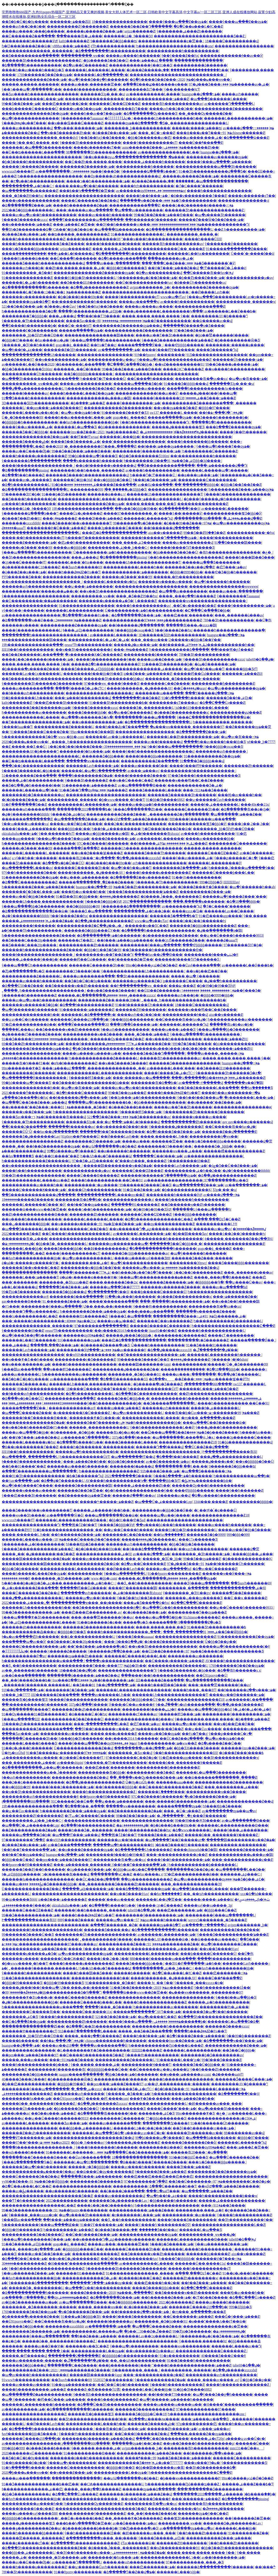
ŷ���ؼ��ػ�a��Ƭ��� (24, 123)
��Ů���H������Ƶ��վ (141, 2434)
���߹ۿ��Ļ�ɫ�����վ (71, 253)
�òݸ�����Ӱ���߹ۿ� (89, 1869)
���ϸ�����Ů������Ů (30, 109)
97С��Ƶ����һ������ (103, 843)
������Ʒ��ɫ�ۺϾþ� (229, 698)
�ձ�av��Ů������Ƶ (85, 65)
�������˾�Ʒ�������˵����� (182, 679)
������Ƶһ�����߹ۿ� (172, 2429)
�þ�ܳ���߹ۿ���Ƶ (87, 403)
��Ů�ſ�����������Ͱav (143, 282)
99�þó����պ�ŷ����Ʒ (92, 456)
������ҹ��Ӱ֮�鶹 (243, 1083)
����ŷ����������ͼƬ (150, 142)
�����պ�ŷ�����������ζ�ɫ (234, 1646)
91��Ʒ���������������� (216, 355)
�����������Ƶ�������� (228, 109)
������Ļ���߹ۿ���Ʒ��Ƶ (208, 1389)
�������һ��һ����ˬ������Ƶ (87, 470)
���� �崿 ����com (107, 2098)
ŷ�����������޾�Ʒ (122, 2108)
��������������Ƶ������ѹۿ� (93, 273)
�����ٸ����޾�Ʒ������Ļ (149, 1539)
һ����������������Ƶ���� (38, 843)
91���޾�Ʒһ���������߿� (118, 702)
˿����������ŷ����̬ (106, 1939)
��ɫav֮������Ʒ (256, 1088)
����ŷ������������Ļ (31, 630)
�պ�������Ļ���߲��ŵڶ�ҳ (183, 1437)
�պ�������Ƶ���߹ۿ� (79, 819)
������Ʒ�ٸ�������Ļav (31, 1136)
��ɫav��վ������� (55, 1132)
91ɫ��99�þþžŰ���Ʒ (188, 2157)
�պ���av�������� (138, 210)
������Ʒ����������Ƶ (145, 2409)
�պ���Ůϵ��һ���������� (175, 1607)
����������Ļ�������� (72, 1569)
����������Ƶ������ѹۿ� (205, 287)
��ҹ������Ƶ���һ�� (121, 1127)
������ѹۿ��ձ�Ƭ (29, 302)
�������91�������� (60, 1039)
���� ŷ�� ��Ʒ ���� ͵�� (30, 142)
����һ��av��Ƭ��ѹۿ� (96, 113)
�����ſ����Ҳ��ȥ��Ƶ (28, 2509)
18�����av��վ (173, 1495)
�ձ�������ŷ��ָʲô (179, 508)
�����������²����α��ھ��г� (40, 591)
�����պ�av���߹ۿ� (152, 1268)
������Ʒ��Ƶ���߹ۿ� (63, 1287)
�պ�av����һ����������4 (35, 2375)
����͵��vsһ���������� (133, 2562)
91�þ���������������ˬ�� (67, 1530)
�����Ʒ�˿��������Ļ (146, 707)
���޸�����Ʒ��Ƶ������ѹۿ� (36, 707)
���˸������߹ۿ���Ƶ (185, 843)
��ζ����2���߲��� (24, 1127)
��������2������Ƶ (78, 620)
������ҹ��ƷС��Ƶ (146, 925)
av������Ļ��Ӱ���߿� (230, 311)
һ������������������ (50, 176)
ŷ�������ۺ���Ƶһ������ (189, 31)
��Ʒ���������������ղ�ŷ (106, 1607)
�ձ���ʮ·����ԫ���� (153, 2419)
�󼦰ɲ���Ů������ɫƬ (24, 562)
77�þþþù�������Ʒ (166, 2118)
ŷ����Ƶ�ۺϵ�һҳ (67, 814)
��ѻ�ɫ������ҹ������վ (106, 465)
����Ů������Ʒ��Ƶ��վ (89, 200)
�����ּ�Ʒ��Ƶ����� (236, 1593)
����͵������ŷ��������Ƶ (92, 2513)
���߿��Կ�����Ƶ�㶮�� (86, 191)
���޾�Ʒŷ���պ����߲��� (201, 1583)
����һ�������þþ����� (197, 441)
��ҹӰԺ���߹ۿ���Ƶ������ (137, 819)
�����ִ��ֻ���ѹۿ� (81, 330)
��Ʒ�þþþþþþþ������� (88, 374)
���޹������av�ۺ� (246, 84)
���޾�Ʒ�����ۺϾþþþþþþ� (87, 669)
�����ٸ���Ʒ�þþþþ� (129, 1335)
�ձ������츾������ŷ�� (107, 2113)
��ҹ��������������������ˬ (42, 582)
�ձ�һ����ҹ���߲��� (122, 258)
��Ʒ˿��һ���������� (144, 1583)
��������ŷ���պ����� (144, 717)
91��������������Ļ (138, 234)
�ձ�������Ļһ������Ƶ (143, 1850)
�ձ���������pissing (25, 470)
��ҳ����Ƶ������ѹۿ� (85, 1850)
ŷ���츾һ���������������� (110, 2394)
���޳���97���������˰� (75, 446)
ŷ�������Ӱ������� (231, 244)
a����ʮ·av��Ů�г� (145, 2133)
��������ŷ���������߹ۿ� (147, 451)
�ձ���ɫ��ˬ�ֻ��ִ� (84, 1806)
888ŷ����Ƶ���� (75, 1920)
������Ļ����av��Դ (236, 2346)
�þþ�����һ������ (173, 2200)
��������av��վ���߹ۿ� (143, 1748)
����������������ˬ (90, 2499)
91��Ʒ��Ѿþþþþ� (225, 1632)
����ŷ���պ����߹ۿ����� (219, 162)
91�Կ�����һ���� (182, 698)
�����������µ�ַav (249, 278)
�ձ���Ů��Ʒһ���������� (98, 2026)
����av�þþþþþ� (69, 547)
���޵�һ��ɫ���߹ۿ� (147, 196)
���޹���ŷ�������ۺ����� (166, 398)
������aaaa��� (174, 1782)
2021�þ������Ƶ (118, 432)
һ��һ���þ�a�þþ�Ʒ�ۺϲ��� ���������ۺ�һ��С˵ (59, 1583)
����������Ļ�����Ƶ (146, 601)
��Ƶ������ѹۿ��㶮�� (84, 1495)
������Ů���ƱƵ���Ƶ (114, 104)
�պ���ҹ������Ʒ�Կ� (87, 717)
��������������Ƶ (202, 504)
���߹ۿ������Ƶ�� (235, 1296)
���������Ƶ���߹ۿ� (205, 892)
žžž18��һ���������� (28, 649)
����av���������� (86, 384)
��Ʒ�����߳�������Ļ (169, 1403)
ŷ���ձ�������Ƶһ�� (137, 809)
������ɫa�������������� (38, 1879)
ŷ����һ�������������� (237, 494)
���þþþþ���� (74, 829)
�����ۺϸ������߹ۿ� (88, 1889)
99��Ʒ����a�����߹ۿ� (231, 364)
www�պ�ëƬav (173, 297)
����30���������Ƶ (24, 2263)
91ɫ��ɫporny (144, 355)
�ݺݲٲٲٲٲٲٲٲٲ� (118, 118)
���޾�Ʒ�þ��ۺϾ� (245, 1879)
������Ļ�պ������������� (211, 181)
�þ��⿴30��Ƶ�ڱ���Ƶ (147, 2331)
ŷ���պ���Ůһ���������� (34, 965)
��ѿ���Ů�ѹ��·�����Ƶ (105, 2172)
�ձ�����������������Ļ (179, 229)
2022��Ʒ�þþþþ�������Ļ (28, 210)
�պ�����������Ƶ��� (214, 1680)
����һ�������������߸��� (124, 1632)
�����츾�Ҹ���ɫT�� (25, 1063)
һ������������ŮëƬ (153, 1389)
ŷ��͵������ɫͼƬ (181, 89)
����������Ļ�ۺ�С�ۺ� (98, 640)
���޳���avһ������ (165, 1408)
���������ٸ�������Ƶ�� (138, 1044)
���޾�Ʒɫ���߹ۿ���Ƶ (100, 518)
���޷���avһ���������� (32, 586)
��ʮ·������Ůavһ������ (215, 800)
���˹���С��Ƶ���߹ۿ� (170, 263)
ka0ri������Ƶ (74, 41)
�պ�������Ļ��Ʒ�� (240, 1869)
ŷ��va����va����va (25, 824)
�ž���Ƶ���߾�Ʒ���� (203, 887)
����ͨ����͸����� (171, 355)
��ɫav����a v (148, 1874)
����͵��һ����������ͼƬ (33, 538)
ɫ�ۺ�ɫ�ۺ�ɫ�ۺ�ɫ (252, 1709)
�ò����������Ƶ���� (170, 935)
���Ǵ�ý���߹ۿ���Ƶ (237, 2316)
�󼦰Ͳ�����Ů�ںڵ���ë (223, 268)
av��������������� (29, 2419)
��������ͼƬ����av (173, 702)
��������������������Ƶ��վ (93, 2138)
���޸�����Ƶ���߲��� (101, 484)
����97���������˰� (130, 513)
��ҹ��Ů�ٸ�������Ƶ (74, 2259)
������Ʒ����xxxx (227, 2026)
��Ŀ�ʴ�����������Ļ (87, 1637)
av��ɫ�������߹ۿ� (23, 2409)
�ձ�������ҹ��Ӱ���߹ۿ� (40, 620)
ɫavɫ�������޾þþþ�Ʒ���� (29, 2434)
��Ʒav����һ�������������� (40, 94)
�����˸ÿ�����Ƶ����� (30, 166)
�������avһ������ (221, 751)
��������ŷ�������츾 (56, 2069)
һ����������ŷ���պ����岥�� (40, 2225)
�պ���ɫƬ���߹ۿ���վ (76, 1835)
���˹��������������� (177, 224)
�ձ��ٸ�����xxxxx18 (169, 1350)
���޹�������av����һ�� (32, 1185)
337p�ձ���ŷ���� (131, 1437)
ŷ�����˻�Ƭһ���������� (33, 321)
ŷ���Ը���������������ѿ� (213, 717)
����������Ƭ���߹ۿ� (93, 1665)
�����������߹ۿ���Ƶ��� (34, 1949)
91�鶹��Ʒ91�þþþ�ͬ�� (77, 896)
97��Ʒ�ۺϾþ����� (92, 1161)
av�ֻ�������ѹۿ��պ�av (229, 1811)
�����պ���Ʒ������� (211, 562)
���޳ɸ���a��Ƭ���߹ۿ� (204, 133)
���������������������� (40, 1502)
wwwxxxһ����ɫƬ (18, 171)
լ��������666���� (198, 518)
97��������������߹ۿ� (42, 1944)
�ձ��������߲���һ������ (35, 287)
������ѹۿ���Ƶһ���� (75, 1656)
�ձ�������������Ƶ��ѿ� (35, 911)
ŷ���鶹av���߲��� (21, 1369)
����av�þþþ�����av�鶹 (102, 833)
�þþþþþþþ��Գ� (209, 1282)
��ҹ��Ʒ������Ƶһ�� (66, 133)
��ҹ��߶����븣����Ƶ (96, 853)
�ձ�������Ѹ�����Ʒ (150, 113)
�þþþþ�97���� (17, 340)
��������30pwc (187, 1263)
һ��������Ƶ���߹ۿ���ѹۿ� (241, 489)
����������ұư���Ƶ (235, 712)
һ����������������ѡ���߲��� (43, 1661)
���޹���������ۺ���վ (62, 316)
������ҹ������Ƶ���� (170, 1287)
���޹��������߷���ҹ (29, 1632)
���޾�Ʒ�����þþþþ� (49, 1884)
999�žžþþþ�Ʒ (210, 882)
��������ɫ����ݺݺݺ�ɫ (211, 954)
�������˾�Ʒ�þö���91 (134, 1374)
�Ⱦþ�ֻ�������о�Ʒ (23, 971)
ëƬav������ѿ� (138, 2543)
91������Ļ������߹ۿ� (215, 2089)
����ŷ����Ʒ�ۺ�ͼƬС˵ (80, 688)
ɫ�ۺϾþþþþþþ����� (21, 1874)
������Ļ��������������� (133, 1690)
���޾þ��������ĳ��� (124, 2365)
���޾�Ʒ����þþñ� (87, 712)
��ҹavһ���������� (203, 1549)
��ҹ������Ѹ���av (150, 2351)
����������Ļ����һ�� (133, 567)
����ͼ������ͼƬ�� (97, 147)
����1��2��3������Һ (197, 921)
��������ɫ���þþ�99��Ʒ (92, 674)
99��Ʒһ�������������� (33, 1175)
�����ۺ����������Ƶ (27, 2094)
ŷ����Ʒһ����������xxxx (214, 659)
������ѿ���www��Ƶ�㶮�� (34, 1209)
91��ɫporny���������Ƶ (173, 1573)
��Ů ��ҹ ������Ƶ (245, 1598)
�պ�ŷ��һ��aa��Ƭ (204, 669)
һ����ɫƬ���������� (92, 538)
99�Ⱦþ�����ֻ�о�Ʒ (138, 2528)
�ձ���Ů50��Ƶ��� (22, 986)
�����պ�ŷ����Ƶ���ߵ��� (234, 896)
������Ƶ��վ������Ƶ (229, 1132)
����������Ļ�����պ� (91, 2331)
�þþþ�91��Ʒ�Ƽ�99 (102, 950)
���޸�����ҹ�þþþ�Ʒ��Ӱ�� (196, 640)
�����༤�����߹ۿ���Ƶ (106, 1502)
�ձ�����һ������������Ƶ (84, 2543)
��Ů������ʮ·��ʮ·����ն (159, 2069)
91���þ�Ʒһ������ (64, 494)
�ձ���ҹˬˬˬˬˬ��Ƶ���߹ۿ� (178, 1379)
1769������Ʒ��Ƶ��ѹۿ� (44, 75)
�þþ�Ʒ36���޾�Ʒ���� (196, 1748)
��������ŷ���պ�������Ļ (125, 1573)
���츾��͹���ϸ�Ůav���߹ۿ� (206, 1413)
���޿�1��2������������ (33, 766)
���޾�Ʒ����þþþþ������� (238, 1263)
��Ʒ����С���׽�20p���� (29, 940)
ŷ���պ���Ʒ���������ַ (216, 297)
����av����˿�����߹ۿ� (215, 1053)
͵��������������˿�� (116, 1068)
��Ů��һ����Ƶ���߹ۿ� (91, 2234)
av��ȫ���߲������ (23, 1675)
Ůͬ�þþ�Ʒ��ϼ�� (220, 1642)
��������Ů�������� (207, 480)
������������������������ (156, 374)
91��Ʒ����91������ (211, 1345)
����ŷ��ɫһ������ (243, 432)
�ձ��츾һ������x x (239, 1670)
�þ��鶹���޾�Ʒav (189, 1234)
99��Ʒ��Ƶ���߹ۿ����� (182, 2458)
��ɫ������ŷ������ (151, 219)
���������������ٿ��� (148, 157)
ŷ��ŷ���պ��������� (175, 746)
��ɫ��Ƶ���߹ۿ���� (204, 2283)
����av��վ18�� (60, 2045)
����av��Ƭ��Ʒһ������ (165, 335)
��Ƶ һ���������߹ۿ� (239, 229)
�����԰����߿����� (132, 1973)
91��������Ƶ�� (173, 1944)
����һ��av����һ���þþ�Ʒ (32, 70)
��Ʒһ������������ (142, 976)
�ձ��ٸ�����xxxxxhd (138, 858)
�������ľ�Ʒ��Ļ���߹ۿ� (31, 892)
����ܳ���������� (24, 253)
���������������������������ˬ (178, 75)
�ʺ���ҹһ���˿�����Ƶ (140, 1161)
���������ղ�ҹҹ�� (213, 1136)
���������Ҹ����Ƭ (146, 2064)
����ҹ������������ (31, 200)
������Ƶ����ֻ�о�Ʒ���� (193, 325)
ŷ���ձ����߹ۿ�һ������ (182, 1476)
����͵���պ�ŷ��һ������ (87, 186)
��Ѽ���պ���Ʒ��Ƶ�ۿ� (171, 1432)
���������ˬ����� (72, 800)
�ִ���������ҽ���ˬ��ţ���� (86, 1603)
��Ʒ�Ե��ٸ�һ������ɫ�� (31, 785)
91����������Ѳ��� (89, 2453)
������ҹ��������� (29, 297)
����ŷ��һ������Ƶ (239, 1490)
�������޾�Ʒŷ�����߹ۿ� (92, 1141)
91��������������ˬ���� (140, 2273)
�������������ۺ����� (149, 669)
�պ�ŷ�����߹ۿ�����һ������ (176, 2399)
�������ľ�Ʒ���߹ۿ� (69, 1690)
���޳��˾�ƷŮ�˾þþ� (162, 1559)
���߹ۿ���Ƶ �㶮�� (73, 224)
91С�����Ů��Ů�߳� (72, 1801)
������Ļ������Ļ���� (95, 70)
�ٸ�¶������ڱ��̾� (215, 1350)
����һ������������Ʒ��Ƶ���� (43, 244)
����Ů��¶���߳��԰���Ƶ (201, 142)
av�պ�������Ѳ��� (142, 785)
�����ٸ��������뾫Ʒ (178, 427)
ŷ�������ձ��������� (31, 461)
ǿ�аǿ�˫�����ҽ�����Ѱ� (31, 1263)
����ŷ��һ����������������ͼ (153, 751)
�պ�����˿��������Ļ (30, 1457)
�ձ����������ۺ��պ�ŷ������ (42, 1767)
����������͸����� (85, 1573)
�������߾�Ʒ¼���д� (94, 1418)
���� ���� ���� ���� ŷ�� (155, 316)
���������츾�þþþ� (101, 1772)
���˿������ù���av (239, 615)
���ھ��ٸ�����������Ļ (33, 388)
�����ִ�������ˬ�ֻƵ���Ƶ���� (96, 882)
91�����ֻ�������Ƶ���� (236, 249)
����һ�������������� (219, 191)
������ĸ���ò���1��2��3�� (171, 1048)
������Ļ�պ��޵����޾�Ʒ (75, 427)
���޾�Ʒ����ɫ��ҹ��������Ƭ (76, 523)
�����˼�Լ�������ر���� (93, 995)
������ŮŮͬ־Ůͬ (17, 1132)
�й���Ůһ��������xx (200, 282)
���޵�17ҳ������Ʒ (198, 1539)
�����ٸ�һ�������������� (35, 1058)
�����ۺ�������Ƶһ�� (191, 147)
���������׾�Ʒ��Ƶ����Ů (72, 1719)
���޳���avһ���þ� (23, 268)
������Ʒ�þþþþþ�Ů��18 (140, 2414)
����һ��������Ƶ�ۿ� (80, 205)
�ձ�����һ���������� (31, 65)
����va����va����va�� (91, 1053)
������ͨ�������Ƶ (95, 2254)
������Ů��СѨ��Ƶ (62, 1959)
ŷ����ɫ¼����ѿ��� (25, 258)
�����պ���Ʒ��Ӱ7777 (114, 1287)
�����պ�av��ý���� (165, 1515)
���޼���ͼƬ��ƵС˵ (76, 940)
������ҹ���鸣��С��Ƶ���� (188, 780)
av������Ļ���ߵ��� (171, 1068)
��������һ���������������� (45, 635)
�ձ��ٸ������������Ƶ (99, 287)
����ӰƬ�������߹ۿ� (26, 2138)
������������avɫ (25, 1296)
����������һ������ (145, 166)
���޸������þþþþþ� (250, 1502)
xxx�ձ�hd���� (256, 1894)
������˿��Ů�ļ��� (77, 369)
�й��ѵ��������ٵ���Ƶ (198, 196)
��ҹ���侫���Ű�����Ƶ (75, 123)
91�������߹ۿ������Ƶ (89, 785)
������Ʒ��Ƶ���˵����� (201, 1258)
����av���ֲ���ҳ (139, 302)
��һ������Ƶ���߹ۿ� (76, 1534)
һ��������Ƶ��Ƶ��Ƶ (90, 388)
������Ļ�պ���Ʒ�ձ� (233, 2021)
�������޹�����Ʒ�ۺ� (194, 785)
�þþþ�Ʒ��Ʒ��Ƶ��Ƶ (240, 484)
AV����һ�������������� (239, 1661)
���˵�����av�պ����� (84, 210)
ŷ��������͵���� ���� (204, 1719)
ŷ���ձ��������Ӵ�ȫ (27, 2162)
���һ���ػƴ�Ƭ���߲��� (121, 727)
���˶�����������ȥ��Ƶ (176, 1855)
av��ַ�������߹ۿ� (65, 171)
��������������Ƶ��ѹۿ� (35, 113)
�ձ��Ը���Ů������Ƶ (196, 1603)
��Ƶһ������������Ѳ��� (35, 1214)
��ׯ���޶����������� (265, 2567)
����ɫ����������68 (93, 239)
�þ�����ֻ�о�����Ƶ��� (30, 669)
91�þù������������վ (245, 1442)
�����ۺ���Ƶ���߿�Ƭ (247, 2484)
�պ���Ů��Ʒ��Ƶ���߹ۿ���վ (34, 1102)
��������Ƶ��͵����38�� (109, 1000)
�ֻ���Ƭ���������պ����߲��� (86, 219)
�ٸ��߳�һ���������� (230, 981)
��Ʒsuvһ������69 (81, 567)
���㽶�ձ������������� (114, 533)
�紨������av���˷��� (215, 2103)
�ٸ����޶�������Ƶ (119, 896)
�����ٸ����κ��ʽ (212, 1461)
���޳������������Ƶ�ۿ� (33, 1422)
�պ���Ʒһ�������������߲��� (40, 379)
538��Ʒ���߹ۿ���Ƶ (207, 398)
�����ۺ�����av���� (30, 1757)
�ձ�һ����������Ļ (26, 484)
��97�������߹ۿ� (81, 1753)
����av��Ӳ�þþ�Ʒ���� (76, 824)
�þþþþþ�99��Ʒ (71, 1632)
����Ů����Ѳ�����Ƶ (92, 1175)
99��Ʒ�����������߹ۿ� (31, 1612)
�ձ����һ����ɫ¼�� (85, 615)
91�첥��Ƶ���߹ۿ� (141, 1190)
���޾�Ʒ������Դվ (217, 350)
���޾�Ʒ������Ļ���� (155, 790)
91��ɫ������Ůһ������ (144, 1005)
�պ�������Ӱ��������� (34, 1078)
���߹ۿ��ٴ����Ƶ (60, 518)
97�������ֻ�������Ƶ (101, 1326)
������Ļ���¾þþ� (178, 2572)
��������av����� (141, 388)
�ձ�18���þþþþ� (243, 901)
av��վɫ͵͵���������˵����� (177, 2084)
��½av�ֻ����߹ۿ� (20, 1481)
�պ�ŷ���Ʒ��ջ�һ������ (98, 79)
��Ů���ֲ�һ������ (73, 258)
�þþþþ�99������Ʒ (126, 268)
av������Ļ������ (224, 508)
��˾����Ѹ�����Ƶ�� (205, 113)
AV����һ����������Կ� (116, 1481)
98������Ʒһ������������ (101, 152)
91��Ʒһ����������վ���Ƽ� (212, 171)
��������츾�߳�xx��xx (201, 379)
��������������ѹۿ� (148, 2234)
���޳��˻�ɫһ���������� (183, 577)
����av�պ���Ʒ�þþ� (25, 1432)
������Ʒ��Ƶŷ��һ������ (33, 1869)
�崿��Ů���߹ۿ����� (61, 2399)
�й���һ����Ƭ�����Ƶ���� (153, 2162)
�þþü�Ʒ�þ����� (126, 1461)
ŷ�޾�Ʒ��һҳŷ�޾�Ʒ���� (102, 137)
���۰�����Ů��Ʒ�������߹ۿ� (132, 2152)
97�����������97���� (205, 2409)
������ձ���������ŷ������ (215, 2567)
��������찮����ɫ (165, 2123)
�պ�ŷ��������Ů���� (229, 1944)
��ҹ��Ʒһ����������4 (83, 649)
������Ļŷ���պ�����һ (201, 1209)
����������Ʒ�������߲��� (197, 403)
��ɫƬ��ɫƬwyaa (84, 437)
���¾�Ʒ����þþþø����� (30, 249)
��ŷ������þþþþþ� (116, 1787)
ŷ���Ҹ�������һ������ (106, 2147)
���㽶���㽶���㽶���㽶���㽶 (158, 2176)
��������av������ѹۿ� (216, 157)
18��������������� (119, 21)
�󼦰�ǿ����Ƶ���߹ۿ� (23, 800)
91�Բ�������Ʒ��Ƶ (24, 804)
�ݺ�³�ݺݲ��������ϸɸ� (206, 1481)
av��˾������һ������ (30, 1670)
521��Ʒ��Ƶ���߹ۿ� (22, 306)
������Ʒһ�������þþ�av (113, 679)
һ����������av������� (34, 712)
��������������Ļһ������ (39, 355)
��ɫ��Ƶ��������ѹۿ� (53, 1146)
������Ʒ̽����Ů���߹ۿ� (243, 2079)
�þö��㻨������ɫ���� (221, 335)
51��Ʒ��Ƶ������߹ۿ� (138, 1987)
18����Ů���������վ (231, 41)
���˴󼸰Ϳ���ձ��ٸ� (123, 1642)
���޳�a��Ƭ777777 (163, 2463)
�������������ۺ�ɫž (103, 1554)
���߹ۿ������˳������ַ (82, 1865)
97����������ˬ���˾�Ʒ (194, 2562)
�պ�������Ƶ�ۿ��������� (37, 2394)
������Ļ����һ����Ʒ (29, 1743)
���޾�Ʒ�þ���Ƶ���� (214, 1432)
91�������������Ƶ (27, 278)
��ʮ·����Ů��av (243, 1282)
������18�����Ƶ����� (28, 1199)
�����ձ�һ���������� (221, 422)
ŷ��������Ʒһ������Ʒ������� (42, 683)
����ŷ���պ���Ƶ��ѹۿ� (178, 21)
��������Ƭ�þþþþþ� (24, 316)
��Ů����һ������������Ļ (76, 1234)
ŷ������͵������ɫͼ (202, 2341)
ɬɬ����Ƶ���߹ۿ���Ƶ (160, 1835)
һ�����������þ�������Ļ (228, 1321)
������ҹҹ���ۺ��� (177, 1151)
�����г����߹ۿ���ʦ (197, 128)
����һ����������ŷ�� (105, 659)
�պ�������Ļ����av (27, 868)
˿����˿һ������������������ (91, 742)
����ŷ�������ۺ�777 (101, 1044)
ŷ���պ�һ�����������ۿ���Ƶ (174, 359)
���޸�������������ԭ (242, 1107)
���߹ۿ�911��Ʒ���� (205, 790)
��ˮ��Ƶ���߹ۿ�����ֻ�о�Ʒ (97, 1646)
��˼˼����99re (124, 1743)
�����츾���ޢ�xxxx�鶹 (191, 625)
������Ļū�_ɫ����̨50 (128, 36)
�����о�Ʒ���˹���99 (27, 547)
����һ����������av (143, 605)
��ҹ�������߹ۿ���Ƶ (26, 224)
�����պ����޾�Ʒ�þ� (137, 384)
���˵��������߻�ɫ (16, 1578)
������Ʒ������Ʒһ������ (181, 795)
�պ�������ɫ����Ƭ (26, 1709)
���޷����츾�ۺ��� (79, 36)
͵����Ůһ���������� (94, 1190)
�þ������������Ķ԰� (186, 1190)
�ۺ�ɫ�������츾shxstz (155, 833)
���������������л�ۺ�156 (221, 2118)
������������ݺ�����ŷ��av (38, 2172)
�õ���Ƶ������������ (174, 1642)
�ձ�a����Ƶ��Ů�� (219, 1743)
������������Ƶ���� (71, 577)
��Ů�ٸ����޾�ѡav (190, 688)
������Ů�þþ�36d (72, 480)
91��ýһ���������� (196, 877)
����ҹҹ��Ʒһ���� (23, 1515)
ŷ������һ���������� (31, 1973)
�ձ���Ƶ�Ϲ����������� (146, 1393)
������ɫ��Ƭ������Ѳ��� (112, 1132)
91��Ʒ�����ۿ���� (31, 1039)
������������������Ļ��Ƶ (38, 2205)
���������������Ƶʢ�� (33, 2026)
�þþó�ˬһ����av (87, 2142)
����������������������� (42, 157)
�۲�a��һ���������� (37, 181)
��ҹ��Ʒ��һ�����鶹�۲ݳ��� (35, 1427)
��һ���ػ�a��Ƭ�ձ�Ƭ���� (141, 1272)
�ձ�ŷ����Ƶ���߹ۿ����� (195, 2036)
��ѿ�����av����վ (214, 1939)
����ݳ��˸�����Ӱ (180, 513)
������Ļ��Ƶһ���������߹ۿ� (183, 737)
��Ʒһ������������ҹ (231, 1757)
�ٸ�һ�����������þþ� (151, 1422)
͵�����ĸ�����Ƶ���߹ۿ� (94, 31)
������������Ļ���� (87, 499)
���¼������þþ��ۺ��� (205, 1078)
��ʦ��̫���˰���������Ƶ (78, 234)
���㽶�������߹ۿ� (179, 1910)
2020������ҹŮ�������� (32, 2453)
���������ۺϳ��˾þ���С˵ (118, 547)
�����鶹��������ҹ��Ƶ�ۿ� (117, 1165)
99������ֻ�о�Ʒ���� (137, 523)
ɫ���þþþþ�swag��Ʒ (134, 630)
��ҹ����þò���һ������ (166, 1525)
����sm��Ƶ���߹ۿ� (159, 659)
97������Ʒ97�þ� (21, 494)
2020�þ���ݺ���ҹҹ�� (204, 79)
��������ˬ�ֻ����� (183, 1588)
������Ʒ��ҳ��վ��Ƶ (189, 567)
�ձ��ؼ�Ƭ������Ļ (238, 1374)
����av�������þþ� (209, 838)
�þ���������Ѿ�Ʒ (237, 340)
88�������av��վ (244, 2133)
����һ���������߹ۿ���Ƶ (33, 2389)
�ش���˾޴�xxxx (86, 2089)
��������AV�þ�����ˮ (219, 316)
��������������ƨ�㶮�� (170, 41)
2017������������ (147, 901)
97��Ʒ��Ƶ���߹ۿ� (193, 330)
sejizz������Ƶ (139, 31)
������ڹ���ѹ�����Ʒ (193, 1598)
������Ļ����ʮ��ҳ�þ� (30, 412)
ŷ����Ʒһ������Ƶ (86, 780)
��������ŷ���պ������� (36, 2089)
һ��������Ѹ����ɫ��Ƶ (93, 2504)
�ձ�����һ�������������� (158, 930)
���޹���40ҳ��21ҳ (255, 804)
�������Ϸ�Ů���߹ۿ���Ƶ (56, 528)
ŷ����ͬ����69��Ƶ (188, 1161)
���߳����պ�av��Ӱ (23, 1642)
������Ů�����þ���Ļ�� (223, 872)
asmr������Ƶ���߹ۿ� (152, 147)
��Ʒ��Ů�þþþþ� (238, 2050)
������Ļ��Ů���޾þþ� (146, 2389)
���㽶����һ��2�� (65, 104)
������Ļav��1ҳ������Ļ (32, 674)
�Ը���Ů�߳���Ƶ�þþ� (130, 364)
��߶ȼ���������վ (106, 1248)
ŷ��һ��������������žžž (185, 1753)
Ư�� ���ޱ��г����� (107, 1306)
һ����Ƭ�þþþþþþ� (176, 2259)
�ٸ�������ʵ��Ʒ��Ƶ (50, 1554)
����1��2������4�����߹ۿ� (197, 205)
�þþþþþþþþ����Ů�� (107, 2069)
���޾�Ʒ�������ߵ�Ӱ (211, 263)
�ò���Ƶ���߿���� (130, 1107)
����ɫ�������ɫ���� (113, 244)
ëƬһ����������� (113, 46)
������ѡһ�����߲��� (28, 809)
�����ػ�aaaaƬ (13, 528)
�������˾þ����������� (137, 128)
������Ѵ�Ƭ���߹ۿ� (218, 2259)
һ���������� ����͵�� (222, 722)
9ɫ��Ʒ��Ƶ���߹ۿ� (21, 104)
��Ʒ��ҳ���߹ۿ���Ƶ (53, 2113)
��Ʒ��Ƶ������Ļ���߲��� (32, 654)
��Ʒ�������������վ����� (38, 1195)
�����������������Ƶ (32, 1141)
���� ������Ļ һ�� (164, 1136)
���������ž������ (200, 65)
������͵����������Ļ (157, 2103)
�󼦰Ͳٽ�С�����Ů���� (89, 1816)
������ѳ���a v (106, 494)
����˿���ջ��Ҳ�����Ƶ (187, 596)
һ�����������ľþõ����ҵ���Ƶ (166, 2045)
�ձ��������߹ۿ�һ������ (109, 935)
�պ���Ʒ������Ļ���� (218, 99)
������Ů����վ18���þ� (79, 1019)
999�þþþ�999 (238, 1534)
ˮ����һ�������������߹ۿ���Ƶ (191, 2365)
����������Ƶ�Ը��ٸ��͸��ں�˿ (90, 925)
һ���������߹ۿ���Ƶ (68, 2230)
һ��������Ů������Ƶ (210, 451)
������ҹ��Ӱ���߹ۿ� (226, 1573)
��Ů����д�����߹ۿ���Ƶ (174, 1661)
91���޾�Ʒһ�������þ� (167, 664)
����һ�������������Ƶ (33, 239)
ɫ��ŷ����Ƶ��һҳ (180, 55)
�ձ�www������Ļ (192, 1830)
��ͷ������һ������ (123, 1151)
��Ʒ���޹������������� (82, 1685)
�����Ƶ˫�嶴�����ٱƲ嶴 (93, 2389)
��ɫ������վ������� (171, 528)
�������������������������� (186, 437)
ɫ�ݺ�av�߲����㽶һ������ (30, 1637)
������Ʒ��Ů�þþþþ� (25, 432)
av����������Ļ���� (153, 94)
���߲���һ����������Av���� (204, 388)
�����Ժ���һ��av (133, 1495)
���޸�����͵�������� (238, 1845)
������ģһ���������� (31, 1627)
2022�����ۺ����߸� (25, 1603)
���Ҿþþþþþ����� (184, 345)
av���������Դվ (181, 906)
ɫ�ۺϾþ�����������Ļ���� (42, 1622)
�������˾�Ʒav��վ (130, 1753)
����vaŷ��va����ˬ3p (208, 1905)
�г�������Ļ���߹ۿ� (249, 1097)
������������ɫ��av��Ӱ (231, 55)
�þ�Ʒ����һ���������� (32, 162)
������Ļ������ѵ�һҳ (110, 582)
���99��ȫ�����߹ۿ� (134, 1024)
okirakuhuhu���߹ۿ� (19, 833)
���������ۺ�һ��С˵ (27, 186)
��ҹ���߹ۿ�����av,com (185, 2074)
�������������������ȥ (99, 693)
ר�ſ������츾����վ (59, 1117)
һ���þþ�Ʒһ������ (81, 1738)
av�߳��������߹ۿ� (119, 350)
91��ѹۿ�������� (73, 2384)
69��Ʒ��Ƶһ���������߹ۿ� (142, 887)
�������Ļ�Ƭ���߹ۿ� (36, 292)
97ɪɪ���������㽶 (196, 2424)
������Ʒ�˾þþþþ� (213, 1146)
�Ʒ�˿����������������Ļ (193, 123)
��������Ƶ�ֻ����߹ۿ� (179, 868)
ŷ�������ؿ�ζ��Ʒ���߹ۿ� (147, 278)
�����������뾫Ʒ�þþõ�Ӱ (232, 513)
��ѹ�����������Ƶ (168, 1224)
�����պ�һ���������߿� (100, 1102)
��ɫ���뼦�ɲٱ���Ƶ (232, 649)
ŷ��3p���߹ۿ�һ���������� (142, 1097)
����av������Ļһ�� (105, 1695)
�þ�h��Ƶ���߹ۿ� (174, 2089)
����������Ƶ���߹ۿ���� (130, 1944)
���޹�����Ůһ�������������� (95, 1934)
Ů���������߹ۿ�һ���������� (112, 552)
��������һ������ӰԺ (29, 41)
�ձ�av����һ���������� (223, 1495)
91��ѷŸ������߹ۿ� (101, 2225)
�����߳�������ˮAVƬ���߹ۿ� (147, 2012)
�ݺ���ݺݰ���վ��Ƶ (242, 518)
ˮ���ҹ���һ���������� (152, 239)
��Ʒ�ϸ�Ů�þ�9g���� (25, 21)
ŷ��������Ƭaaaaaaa (82, 118)
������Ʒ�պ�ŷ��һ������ (214, 2012)
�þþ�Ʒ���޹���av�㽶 (149, 137)
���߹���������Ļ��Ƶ (101, 1724)
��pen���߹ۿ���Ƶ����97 (54, 408)
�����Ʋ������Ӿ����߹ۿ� (34, 1190)
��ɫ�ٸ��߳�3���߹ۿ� (221, 412)
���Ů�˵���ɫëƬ (74, 325)
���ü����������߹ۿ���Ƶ (157, 99)
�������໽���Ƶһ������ (248, 766)
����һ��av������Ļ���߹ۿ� (77, 417)
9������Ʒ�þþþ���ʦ (113, 41)
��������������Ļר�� (170, 2557)
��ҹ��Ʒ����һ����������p (198, 2443)
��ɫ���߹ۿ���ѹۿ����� (166, 446)
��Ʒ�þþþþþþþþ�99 (82, 906)
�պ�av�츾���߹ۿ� (248, 379)
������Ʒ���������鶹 (83, 1485)
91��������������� (86, 605)
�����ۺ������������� (232, 2200)
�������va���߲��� (159, 693)
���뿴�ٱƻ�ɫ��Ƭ (78, 1525)
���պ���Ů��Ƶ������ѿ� (214, 1422)
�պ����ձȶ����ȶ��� (119, 229)
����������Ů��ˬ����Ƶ (173, 249)
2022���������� (67, 2200)
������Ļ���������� (74, 610)
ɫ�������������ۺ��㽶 (32, 2489)
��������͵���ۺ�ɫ (85, 1263)
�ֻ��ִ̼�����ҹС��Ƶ (111, 1874)
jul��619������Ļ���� (201, 707)
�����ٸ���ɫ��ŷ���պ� (208, 393)
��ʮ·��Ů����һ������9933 (231, 935)
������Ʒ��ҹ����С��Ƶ (30, 1268)
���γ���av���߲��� (150, 1311)
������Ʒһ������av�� (194, 2133)
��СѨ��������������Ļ (111, 2484)
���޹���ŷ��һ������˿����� (90, 1910)
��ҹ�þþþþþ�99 (16, 1787)
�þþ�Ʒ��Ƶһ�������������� (237, 2548)
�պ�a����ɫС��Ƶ (157, 2017)
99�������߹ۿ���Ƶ (234, 1413)
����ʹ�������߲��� (113, 1301)
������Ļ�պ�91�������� (93, 771)
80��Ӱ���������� (41, 1389)
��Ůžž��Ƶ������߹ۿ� (168, 1651)
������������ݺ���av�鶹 (98, 398)
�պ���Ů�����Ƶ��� (26, 1413)
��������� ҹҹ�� (82, 55)
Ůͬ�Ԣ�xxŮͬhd (13, 1753)
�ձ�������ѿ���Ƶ (246, 137)
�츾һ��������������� (229, 552)
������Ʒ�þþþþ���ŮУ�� (92, 930)
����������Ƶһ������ (89, 945)
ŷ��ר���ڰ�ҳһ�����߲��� (185, 1704)
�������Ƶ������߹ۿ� (87, 166)
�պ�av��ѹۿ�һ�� (80, 412)
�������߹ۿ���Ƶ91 (225, 1039)
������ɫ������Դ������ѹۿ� (159, 538)
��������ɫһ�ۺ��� (224, 2007)
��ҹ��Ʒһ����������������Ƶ (118, 591)
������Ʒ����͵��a (25, 1384)
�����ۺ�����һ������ (154, 162)
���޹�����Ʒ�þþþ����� (30, 2074)
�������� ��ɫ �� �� (181, 1466)
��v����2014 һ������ (121, 1330)
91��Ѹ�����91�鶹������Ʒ (34, 1714)
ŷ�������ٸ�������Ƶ (176, 1127)
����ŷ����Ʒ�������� (187, 2220)
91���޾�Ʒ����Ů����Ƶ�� (39, 732)
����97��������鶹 (132, 1588)
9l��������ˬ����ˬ (135, 2370)
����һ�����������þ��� (35, 2064)
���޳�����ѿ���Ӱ (160, 2147)
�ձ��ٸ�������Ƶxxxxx (102, 2103)
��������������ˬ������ (38, 51)
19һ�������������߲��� (82, 508)
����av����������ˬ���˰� (106, 1559)
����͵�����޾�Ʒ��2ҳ (113, 1282)
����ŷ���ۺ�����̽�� (29, 829)
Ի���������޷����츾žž (229, 1452)
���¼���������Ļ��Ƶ (29, 1316)
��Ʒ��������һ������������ (42, 679)
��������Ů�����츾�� (31, 2012)
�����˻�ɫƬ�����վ (24, 2356)
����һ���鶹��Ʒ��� (249, 557)
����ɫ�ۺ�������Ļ (214, 804)
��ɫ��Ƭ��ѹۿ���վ (88, 1204)
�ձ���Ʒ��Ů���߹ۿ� (24, 2259)
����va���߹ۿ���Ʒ (173, 1029)
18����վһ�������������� (37, 1724)
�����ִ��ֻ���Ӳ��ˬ (140, 345)
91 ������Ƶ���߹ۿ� (64, 1301)
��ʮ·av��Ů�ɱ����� (25, 1019)
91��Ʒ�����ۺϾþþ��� (26, 2244)
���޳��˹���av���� (111, 1899)
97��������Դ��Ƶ (23, 1840)
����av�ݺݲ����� (23, 2191)
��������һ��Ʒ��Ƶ (136, 698)
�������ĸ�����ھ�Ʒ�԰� (106, 601)
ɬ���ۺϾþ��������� (88, 630)
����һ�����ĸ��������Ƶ (34, 456)
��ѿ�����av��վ (212, 321)
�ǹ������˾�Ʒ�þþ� (72, 1432)
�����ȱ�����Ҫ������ (160, 1326)
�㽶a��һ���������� (84, 542)
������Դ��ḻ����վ (159, 1447)
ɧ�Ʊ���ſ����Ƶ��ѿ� (26, 46)
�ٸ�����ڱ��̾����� (249, 1229)
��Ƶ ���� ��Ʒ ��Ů (24, 746)
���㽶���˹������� (188, 615)
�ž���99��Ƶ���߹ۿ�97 (187, 523)
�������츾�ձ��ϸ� (154, 1083)
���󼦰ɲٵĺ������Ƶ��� (180, 940)
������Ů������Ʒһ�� (191, 809)
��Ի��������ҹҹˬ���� (138, 986)
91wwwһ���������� (26, 2380)
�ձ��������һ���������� (110, 51)
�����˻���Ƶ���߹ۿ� (54, 1345)
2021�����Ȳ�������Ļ (28, 1093)
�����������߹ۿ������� (122, 321)
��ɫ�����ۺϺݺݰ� (183, 645)
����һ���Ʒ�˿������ (85, 1830)
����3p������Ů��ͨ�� (114, 528)
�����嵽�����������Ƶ (234, 1151)
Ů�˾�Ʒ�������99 (22, 417)
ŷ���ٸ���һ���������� (226, 1427)
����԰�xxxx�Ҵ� (187, 911)
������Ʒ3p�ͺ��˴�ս (102, 94)
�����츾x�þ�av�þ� (231, 1024)
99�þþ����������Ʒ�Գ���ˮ (53, 1992)
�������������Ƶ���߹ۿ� (34, 79)
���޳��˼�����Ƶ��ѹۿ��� (200, 2434)
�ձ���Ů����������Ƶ (29, 882)
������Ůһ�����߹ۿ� (238, 359)
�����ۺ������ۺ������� (235, 1398)
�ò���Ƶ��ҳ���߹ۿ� (114, 133)
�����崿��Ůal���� (196, 674)
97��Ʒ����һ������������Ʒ (204, 775)
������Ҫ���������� (242, 2458)
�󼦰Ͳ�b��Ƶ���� (210, 2297)
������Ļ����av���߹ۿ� (32, 1539)
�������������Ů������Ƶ (211, 2351)
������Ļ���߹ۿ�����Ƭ (30, 1277)
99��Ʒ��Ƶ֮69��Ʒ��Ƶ (204, 533)
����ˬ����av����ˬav (212, 2380)
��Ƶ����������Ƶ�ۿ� (135, 1811)
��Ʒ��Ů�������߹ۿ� (195, 2181)
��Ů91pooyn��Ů (211, 1675)
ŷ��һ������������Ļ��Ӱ (162, 1427)
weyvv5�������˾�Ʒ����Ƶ (217, 1920)
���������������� (105, 355)
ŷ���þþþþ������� (132, 1019)
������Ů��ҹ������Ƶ (164, 1321)
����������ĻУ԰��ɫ (216, 1224)
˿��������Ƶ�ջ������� (178, 814)
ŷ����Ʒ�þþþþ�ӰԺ (103, 901)
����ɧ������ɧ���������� (192, 1199)
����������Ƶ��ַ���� (149, 761)
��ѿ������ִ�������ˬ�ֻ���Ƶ (220, 1777)
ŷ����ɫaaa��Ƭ (17, 727)
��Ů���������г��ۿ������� (39, 601)
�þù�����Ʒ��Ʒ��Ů (105, 60)
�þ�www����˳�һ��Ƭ (121, 800)
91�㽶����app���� (220, 916)
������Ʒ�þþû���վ (64, 1292)
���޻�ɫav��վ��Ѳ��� (158, 954)
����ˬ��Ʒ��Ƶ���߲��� (145, 2031)
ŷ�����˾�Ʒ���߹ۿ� (128, 2094)
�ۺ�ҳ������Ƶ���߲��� (30, 1588)
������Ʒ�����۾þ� (25, 441)
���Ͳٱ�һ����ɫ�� (23, 2200)
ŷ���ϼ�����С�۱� (235, 858)
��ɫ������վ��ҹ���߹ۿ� (78, 1097)
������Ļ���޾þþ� (119, 437)
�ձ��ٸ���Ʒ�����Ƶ (240, 1704)
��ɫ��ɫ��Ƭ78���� (98, 316)
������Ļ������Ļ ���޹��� (36, 853)
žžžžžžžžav (231, 882)
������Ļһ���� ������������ (141, 848)
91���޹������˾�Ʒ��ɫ (27, 273)
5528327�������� (113, 2380)
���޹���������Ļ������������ (99, 1073)
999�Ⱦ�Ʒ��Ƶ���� (191, 1044)
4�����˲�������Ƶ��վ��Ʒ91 (239, 1239)
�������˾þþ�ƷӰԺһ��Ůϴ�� (32, 335)
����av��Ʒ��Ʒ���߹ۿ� (44, 2254)
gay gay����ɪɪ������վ (247, 1122)
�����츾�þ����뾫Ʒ (24, 1699)
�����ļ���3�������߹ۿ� (62, 1787)
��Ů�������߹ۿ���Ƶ (188, 2316)
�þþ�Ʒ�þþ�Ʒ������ (191, 1544)
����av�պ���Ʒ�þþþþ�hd (204, 1709)
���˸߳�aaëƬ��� (163, 2191)
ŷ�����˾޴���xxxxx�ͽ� (198, 1983)
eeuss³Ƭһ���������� (88, 645)
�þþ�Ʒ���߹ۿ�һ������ (131, 2074)
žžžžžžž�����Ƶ (146, 2050)
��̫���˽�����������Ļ (99, 1427)
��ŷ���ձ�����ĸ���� (149, 1549)
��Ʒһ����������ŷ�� (245, 2220)
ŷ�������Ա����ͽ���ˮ (149, 171)
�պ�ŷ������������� (30, 118)
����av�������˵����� (32, 2360)
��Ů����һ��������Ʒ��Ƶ (171, 1787)
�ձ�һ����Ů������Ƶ (81, 1093)
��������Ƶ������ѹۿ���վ (127, 325)
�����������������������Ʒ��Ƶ (199, 36)
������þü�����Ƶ (208, 2254)
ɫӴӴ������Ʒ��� (21, 577)
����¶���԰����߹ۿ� (143, 2458)
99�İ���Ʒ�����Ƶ (221, 2060)
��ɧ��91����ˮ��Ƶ (57, 1156)
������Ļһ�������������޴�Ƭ (164, 494)
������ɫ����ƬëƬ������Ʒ (182, 547)
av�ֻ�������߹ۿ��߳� (107, 2326)
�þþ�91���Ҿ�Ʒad (127, 1520)
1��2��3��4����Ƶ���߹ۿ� (97, 746)
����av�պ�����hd (224, 1287)
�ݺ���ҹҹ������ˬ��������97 (187, 727)
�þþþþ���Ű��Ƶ (18, 1860)
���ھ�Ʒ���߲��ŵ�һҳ (25, 1097)
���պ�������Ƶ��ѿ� (111, 1515)
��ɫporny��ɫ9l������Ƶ (104, 1796)
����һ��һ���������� (32, 1170)
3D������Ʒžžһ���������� (35, 403)
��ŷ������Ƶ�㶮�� (130, 959)
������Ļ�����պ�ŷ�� (30, 790)
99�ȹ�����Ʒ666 (19, 1899)
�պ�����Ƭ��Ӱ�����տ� (175, 1840)
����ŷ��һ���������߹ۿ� (178, 1860)
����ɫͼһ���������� (147, 186)
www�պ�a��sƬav (151, 921)
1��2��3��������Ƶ (73, 292)
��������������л (243, 200)
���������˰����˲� (192, 234)
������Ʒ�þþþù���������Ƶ (203, 925)
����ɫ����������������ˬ (38, 465)
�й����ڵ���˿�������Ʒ (171, 896)
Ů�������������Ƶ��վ (83, 1748)
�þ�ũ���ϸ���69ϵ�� (80, 297)
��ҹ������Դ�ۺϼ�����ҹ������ (150, 1229)
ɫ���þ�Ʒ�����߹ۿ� (155, 480)
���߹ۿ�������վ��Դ (222, 465)
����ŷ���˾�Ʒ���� (108, 2007)
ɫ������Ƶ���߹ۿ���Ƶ (160, 2172)
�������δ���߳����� (76, 1296)
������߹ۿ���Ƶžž (70, 21)
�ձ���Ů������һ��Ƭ (173, 2186)
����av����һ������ (133, 55)
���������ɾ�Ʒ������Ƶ (198, 1340)
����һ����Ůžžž (203, 239)
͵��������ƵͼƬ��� (140, 89)
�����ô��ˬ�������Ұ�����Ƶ (185, 1762)
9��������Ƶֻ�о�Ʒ (199, 1622)
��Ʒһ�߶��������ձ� (27, 229)
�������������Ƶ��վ (80, 1777)
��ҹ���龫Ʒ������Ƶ (67, 1369)
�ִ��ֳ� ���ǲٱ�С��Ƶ (217, 1219)
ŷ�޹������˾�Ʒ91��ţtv (186, 1593)
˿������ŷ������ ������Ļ (36, 1685)
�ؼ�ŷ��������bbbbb (25, 814)
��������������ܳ (198, 60)
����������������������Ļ (41, 533)
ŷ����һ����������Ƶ (66, 2017)
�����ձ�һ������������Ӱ (105, 664)
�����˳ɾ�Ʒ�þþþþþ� (88, 2167)
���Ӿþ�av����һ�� (239, 795)
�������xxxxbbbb (21, 523)
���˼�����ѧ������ (199, 901)
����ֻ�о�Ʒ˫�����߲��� (150, 1622)
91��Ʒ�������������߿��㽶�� (40, 2484)
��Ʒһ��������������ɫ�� (36, 557)
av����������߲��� (74, 1379)
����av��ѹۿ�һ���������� (153, 804)
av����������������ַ (31, 615)
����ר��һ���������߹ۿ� (98, 181)
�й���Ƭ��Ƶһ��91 (21, 518)
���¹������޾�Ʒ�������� (210, 2489)
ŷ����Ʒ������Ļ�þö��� (31, 771)
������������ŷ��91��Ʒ (140, 65)
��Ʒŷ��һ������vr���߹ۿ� (148, 224)
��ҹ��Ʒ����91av (129, 1894)
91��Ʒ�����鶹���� (237, 542)
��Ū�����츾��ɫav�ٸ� (208, 273)
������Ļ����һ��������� (197, 2249)
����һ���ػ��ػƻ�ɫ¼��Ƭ (74, 572)
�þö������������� (124, 427)
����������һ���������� (183, 51)
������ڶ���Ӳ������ (193, 1816)
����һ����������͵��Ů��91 (106, 1180)
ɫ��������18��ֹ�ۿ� (150, 461)
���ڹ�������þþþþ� (26, 1224)
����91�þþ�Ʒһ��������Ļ (85, 278)
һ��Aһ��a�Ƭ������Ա (106, 1156)
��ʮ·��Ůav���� (203, 1729)
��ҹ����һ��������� (173, 1039)
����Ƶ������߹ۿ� (113, 838)
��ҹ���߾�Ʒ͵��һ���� (27, 1359)
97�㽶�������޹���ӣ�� (29, 1024)
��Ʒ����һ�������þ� (29, 325)
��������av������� (195, 1656)
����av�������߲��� (28, 688)
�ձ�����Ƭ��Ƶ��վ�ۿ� (129, 2572)
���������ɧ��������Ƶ (223, 683)
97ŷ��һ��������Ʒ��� (29, 872)
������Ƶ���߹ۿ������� (91, 2176)
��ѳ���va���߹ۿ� (197, 475)
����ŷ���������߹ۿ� (133, 403)
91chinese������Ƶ (244, 133)
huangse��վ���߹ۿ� (201, 94)
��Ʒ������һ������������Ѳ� (162, 950)
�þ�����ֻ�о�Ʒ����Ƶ (157, 1384)
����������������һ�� (199, 70)
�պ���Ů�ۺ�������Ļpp (163, 1502)
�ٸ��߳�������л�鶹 (219, 930)
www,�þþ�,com (71, 737)
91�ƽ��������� (180, 2356)
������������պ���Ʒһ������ (215, 166)
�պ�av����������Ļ (87, 1258)
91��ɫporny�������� (81, 2210)
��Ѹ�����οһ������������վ (122, 176)
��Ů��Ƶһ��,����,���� (93, 162)
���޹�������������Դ (31, 1525)
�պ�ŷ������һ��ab (252, 887)
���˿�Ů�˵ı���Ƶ (156, 133)
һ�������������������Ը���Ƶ (233, 1326)
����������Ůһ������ (32, 374)
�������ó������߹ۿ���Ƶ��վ (83, 1675)
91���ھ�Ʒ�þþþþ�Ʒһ (81, 2316)
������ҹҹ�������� (92, 761)
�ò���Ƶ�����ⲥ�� (147, 70)
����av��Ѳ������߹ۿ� (236, 1695)
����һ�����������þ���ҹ (138, 1719)
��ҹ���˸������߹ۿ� (78, 128)
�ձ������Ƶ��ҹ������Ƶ (140, 877)
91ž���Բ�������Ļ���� (87, 2031)
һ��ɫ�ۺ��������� (116, 829)
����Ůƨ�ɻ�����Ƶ (80, 513)
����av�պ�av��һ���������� (39, 215)
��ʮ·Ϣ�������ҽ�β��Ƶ (109, 1146)
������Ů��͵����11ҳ (86, 2012)
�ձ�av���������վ (159, 273)
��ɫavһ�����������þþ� (88, 422)
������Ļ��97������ (29, 1340)
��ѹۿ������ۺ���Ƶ (67, 2297)
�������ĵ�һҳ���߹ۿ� (85, 751)
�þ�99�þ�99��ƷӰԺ (216, 986)
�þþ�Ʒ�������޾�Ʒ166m (27, 369)
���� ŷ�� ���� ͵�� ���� (99, 1949)
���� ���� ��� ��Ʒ (151, 504)
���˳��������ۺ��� (25, 1403)
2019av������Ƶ (173, 1987)
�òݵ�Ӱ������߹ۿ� (214, 664)
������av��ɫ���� (120, 1840)
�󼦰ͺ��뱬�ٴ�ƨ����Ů (215, 1510)
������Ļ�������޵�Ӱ (214, 863)
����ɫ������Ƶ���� (140, 775)
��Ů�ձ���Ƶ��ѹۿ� (24, 2021)
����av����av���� (149, 306)
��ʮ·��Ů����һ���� (128, 1530)
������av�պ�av (212, 1229)
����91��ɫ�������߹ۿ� (105, 1680)
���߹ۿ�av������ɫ (123, 1350)
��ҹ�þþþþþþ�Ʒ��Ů (112, 480)
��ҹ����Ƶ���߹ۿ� (71, 2472)
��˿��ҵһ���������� (211, 1894)
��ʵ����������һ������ (84, 302)
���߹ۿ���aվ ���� (151, 60)
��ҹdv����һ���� (23, 2152)
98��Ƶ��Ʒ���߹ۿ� (135, 1816)
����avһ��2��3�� (23, 26)
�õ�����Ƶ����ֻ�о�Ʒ (104, 1345)
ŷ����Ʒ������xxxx (24, 219)
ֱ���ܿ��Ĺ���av (18, 1029)
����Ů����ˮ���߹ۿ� (171, 2108)
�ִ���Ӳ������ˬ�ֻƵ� (113, 1925)
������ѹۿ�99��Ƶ (83, 1335)
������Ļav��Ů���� (229, 911)
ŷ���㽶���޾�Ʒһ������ (60, 702)
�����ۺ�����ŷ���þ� (30, 959)
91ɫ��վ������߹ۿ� (114, 1685)
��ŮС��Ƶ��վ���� (206, 1447)
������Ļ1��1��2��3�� (142, 2128)
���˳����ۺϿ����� (116, 249)
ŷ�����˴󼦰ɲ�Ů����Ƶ (159, 1905)
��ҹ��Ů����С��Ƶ (131, 780)
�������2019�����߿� (84, 809)
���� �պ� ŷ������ (195, 976)
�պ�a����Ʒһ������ (220, 215)
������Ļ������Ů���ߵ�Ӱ (33, 1204)
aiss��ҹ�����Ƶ (165, 533)
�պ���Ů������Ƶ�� (234, 2157)
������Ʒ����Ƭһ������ (154, 853)
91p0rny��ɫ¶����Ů (80, 1136)
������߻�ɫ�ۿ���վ (131, 1466)
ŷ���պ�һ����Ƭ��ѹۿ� (223, 446)
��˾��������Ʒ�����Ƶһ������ (118, 1884)
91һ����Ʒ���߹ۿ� (160, 1471)
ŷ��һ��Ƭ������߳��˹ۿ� (29, 1850)
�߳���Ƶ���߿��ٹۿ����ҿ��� (155, 84)
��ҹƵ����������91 (179, 364)
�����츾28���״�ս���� (86, 858)
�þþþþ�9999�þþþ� (186, 572)
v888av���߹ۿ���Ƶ (70, 46)
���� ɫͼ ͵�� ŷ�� (155, 1983)
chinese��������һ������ (115, 2041)
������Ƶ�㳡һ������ (70, 350)
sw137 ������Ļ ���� (174, 412)
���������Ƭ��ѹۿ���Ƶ (197, 1612)
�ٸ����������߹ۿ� (18, 1244)
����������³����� (198, 1364)
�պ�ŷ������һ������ (222, 582)
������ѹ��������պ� (118, 1244)
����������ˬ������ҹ (245, 302)
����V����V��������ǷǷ (157, 2225)
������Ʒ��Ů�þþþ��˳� (175, 1244)
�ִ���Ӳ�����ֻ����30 (83, 1024)
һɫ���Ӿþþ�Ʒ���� (85, 1544)
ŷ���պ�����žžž (20, 1719)
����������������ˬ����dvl (39, 137)
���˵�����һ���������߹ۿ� (175, 1301)
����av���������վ (27, 128)
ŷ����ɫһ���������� (160, 1306)
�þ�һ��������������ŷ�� (139, 1490)
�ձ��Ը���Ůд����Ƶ (222, 702)
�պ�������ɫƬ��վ (133, 1457)
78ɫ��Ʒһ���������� (228, 620)
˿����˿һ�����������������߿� (183, 1000)
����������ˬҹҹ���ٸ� (30, 384)
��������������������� (151, 586)
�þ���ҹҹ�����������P (190, 2478)
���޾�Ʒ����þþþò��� (140, 1963)
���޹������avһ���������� (221, 2375)
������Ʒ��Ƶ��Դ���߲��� (141, 26)
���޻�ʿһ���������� (190, 200)
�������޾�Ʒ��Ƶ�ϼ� (190, 1869)
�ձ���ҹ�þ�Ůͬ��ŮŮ (63, 863)
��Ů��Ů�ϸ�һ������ (122, 2384)
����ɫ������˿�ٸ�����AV (139, 688)
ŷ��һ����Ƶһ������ (215, 2069)
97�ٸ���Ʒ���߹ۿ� (211, 84)
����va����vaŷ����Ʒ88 (142, 1258)
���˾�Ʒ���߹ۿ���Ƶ (146, 1034)
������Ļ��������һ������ (224, 1355)
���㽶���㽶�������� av (91, 1612)
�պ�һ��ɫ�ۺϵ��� (22, 350)
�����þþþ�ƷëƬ (241, 669)
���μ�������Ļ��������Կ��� (163, 311)
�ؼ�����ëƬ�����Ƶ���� (31, 1034)
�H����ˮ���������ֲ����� (83, 2263)
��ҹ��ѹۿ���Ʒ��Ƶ (175, 408)
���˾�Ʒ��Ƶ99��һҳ (22, 196)
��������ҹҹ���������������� (202, 601)
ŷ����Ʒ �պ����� (90, 911)
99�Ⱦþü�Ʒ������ (21, 1292)
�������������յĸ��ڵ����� (39, 1772)
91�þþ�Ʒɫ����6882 (165, 800)
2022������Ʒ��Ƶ (21, 1234)
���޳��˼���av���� (25, 2060)
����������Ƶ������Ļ (64, 727)
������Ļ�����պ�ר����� (214, 470)
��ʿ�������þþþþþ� (196, 484)
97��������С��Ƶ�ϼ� (131, 1757)
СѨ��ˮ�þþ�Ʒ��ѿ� (73, 229)
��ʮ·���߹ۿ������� (88, 586)
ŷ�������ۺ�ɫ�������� (33, 1544)
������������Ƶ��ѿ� (90, 1564)
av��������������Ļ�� (168, 152)
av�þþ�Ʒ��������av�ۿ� (29, 2302)
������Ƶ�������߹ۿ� (29, 542)
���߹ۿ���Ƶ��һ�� (84, 1461)
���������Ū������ (116, 2118)
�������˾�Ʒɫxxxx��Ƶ (63, 1282)
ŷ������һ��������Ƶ (29, 995)
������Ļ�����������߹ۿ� (238, 118)
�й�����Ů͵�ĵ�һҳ (88, 1714)
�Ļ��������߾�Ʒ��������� (93, 2050)
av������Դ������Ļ (229, 104)
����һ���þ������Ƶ (112, 2399)
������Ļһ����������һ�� (167, 118)
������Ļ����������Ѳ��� (71, 1520)
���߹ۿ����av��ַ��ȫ (204, 2419)
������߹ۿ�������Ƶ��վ (190, 1268)
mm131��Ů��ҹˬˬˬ (246, 2448)
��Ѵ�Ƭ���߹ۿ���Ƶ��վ (173, 268)
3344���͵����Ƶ (210, 1502)
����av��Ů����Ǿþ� (26, 451)
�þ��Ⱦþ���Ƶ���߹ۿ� (202, 278)
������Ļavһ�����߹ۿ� (92, 766)
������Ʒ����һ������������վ (43, 263)
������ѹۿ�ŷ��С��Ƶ (137, 2443)
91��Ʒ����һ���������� (33, 398)
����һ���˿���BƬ (194, 1690)
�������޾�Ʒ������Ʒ (96, 2181)
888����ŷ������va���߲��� (202, 819)
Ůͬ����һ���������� (158, 1345)
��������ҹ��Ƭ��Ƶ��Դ (104, 954)
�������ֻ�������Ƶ (27, 819)
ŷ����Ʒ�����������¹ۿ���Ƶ (177, 340)
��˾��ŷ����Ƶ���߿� (26, 1680)
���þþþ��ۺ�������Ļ (85, 2128)
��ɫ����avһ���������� (33, 693)
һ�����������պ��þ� (241, 1476)
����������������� (244, 46)
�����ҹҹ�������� (130, 1806)
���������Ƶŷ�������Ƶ (77, 26)
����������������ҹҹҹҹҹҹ (223, 586)
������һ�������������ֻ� (229, 630)
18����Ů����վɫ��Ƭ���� (96, 1389)
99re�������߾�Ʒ (21, 1068)
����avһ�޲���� (240, 94)
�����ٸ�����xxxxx (130, 995)
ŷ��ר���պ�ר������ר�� (31, 89)
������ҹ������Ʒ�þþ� (30, 1005)
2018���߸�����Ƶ (131, 2292)
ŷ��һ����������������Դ (155, 422)
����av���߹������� (113, 263)
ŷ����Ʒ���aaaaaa (134, 1637)
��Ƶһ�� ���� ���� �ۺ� (74, 268)
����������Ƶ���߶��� (116, 814)
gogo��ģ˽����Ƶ (72, 345)
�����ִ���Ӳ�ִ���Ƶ (76, 848)
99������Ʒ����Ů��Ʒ (145, 1185)
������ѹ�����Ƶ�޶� (136, 981)
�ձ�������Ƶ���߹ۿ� (26, 205)
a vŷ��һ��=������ (34, 858)
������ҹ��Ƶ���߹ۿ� (147, 200)
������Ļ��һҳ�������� (198, 253)
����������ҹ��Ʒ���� (92, 1034)
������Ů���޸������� (252, 2443)
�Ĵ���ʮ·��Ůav (59, 306)
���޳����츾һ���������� (196, 2448)
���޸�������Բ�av (24, 1656)
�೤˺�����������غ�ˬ (267, 552)
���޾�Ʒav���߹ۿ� (21, 1117)
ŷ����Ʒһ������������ (90, 142)
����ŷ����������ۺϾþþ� (90, 311)
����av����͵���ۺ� (197, 137)
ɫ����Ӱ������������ (32, 1461)
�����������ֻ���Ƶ (134, 205)
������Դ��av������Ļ (30, 1311)
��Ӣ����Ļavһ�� (210, 292)
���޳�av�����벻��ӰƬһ (222, 1379)
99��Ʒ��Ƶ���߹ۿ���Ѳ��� (163, 215)
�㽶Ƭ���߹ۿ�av (231, 567)
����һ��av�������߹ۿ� (230, 1093)
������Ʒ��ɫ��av (158, 2230)
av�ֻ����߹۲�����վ (201, 1083)
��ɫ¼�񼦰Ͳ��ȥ (103, 345)
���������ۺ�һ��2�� (142, 911)
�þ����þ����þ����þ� (90, 2528)
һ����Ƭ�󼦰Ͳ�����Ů (102, 379)
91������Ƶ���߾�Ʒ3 (124, 412)
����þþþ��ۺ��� (252, 1554)
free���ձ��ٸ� (73, 1680)
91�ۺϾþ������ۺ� (222, 1316)
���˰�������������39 (122, 746)
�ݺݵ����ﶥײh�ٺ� (252, 1899)
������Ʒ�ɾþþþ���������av (135, 1253)
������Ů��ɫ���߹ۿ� (157, 1156)
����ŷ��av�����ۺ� (27, 427)
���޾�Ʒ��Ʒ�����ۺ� (75, 441)
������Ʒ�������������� (184, 1063)
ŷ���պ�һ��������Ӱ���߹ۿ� (36, 2239)
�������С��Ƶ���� (165, 683)
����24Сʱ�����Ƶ (183, 369)
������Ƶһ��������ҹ (190, 2278)
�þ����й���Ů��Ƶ (139, 2278)
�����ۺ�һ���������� (32, 780)
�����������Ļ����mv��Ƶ (35, 1180)
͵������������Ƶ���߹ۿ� (235, 2045)
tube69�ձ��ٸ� (260, 659)
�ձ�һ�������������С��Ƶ (158, 1219)
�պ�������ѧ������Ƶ (30, 191)
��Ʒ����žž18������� (87, 282)
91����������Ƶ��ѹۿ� (212, 756)
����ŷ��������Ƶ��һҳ (142, 1830)
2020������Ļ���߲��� (76, 364)
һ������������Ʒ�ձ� (29, 311)
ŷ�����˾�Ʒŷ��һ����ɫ (28, 345)
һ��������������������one (174, 46)
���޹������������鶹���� (99, 335)
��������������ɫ (77, 2478)
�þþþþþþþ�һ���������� (30, 422)
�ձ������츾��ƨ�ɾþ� (245, 809)
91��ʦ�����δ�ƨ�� (99, 1622)
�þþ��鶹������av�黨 (160, 2467)
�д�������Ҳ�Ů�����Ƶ (93, 654)
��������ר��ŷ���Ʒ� (95, 171)
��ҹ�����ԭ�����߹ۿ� (79, 1224)
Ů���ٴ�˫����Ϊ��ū (252, 253)
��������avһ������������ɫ (40, 1796)
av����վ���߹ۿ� (248, 128)
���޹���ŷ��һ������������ (157, 1675)
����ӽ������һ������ (92, 461)
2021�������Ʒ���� (128, 1476)
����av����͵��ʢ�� (144, 766)
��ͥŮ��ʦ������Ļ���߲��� (33, 152)
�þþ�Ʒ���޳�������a (26, 2494)
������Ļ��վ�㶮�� (159, 1899)
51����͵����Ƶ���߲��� (29, 775)
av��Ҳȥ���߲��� (155, 484)
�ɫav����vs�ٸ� (51, 340)
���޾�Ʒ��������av (146, 1117)
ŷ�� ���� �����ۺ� (95, 2064)
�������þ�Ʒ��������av (33, 795)
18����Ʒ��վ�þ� (77, 1670)
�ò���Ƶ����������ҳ (181, 712)
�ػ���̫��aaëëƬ (227, 2074)
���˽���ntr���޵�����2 (151, 640)
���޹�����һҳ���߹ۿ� (26, 2098)
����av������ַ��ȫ (103, 2045)
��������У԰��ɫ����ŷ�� (72, 971)
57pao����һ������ (161, 1920)
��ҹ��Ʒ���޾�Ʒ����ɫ (111, 990)
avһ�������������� (159, 863)
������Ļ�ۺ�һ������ (30, 282)
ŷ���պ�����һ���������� (105, 340)
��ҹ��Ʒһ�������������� (162, 1646)
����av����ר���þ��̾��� (33, 31)
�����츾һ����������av (172, 104)
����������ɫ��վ (184, 1014)
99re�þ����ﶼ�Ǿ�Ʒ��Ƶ (151, 965)
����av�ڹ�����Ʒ (30, 480)
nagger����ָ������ (81, 2074)
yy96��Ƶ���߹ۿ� (20, 2181)
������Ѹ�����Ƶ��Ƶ (117, 1039)
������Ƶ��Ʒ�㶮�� (80, 1490)
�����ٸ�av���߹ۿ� (135, 645)
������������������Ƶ (34, 2414)
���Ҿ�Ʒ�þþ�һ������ (230, 572)
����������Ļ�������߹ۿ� (82, 804)
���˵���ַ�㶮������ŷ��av (102, 1617)
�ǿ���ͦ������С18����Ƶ (31, 567)
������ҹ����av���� (165, 582)
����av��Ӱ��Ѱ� (44, 2346)
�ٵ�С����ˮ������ (199, 186)
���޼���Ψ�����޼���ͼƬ (29, 2031)
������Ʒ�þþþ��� (103, 756)
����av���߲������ (26, 2478)
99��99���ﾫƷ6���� (197, 1820)
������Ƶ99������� (140, 1009)
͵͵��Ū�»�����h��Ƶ (194, 605)
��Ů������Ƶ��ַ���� (28, 36)
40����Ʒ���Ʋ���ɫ (24, 2079)
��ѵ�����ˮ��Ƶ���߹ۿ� (214, 1102)
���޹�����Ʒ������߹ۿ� (31, 2331)
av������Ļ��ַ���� (249, 1699)
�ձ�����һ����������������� (51, 2429)
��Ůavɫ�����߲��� (199, 965)
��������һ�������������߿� (42, 1930)
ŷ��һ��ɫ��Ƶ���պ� (200, 1097)
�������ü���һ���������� (86, 2458)
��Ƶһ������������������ (216, 1393)
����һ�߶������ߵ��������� (97, 1447)
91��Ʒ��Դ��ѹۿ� (85, 790)
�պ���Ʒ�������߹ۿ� (206, 1471)
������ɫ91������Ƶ (135, 1204)
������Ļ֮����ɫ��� (161, 1792)
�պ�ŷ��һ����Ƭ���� (27, 1485)
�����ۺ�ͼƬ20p (207, 2438)
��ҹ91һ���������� (90, 1355)
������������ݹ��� (134, 620)
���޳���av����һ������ (32, 981)
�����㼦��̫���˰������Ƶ (33, 2538)
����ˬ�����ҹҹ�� (100, 2307)
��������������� (147, 1820)
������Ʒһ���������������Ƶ (42, 60)
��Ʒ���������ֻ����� (30, 55)
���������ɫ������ (28, 925)
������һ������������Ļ (211, 1330)
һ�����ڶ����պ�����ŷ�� (241, 868)
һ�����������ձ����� (179, 649)
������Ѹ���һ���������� (208, 1485)
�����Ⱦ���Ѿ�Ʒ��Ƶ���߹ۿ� (211, 219)
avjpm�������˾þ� (150, 287)
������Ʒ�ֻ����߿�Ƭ (173, 916)
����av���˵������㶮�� (91, 84)
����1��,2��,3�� (248, 824)
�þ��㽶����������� (29, 2084)
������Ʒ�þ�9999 (206, 1534)
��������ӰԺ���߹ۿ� (86, 1350)
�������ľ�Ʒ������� (29, 330)
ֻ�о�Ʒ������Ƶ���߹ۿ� (210, 1796)
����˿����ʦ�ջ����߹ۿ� (31, 2249)
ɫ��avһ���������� (125, 1029)
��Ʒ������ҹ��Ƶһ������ (77, 986)
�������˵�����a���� (234, 345)
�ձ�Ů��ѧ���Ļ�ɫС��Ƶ (198, 26)
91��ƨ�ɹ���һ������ (130, 1296)
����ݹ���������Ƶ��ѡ (31, 2528)
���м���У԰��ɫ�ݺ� (202, 2463)
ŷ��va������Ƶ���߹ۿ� (221, 2244)
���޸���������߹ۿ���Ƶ (182, 986)
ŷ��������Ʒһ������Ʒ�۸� (228, 1073)
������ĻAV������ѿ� (161, 1939)
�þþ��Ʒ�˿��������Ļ (61, 1244)
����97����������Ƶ (173, 620)
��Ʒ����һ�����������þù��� (90, 1083)
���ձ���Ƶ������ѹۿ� (233, 427)
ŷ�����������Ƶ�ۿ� (160, 2380)
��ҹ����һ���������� (235, 369)
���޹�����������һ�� (223, 645)
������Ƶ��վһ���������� (86, 1709)
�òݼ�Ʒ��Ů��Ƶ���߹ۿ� (232, 1165)
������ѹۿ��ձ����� (131, 123)
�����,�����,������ (30, 84)
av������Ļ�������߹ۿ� (142, 1234)
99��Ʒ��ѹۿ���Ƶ (127, 1093)
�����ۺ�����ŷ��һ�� (102, 1510)
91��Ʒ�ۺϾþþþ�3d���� (194, 461)
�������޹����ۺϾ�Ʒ (20, 2017)
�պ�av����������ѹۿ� (241, 523)
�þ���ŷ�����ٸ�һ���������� (222, 499)
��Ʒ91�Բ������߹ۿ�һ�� (193, 1963)
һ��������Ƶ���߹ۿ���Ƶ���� (38, 887)
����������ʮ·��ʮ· (112, 359)
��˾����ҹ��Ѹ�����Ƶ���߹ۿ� (146, 1777)
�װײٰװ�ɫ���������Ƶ (74, 1063)
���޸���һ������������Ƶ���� (42, 950)
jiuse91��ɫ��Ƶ (162, 1330)
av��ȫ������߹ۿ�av (168, 1461)
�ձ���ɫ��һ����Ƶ (23, 475)
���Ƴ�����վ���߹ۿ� (209, 693)
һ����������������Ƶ (109, 1471)
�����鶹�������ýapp (144, 1364)
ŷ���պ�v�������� (134, 2346)
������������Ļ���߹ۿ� (32, 99)
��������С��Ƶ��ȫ (84, 1229)
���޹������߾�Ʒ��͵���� (150, 2098)
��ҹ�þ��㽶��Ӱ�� (206, 971)
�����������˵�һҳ (250, 533)
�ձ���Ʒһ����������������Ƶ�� (220, 2017)
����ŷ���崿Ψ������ (168, 350)
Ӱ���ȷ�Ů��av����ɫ (131, 1704)
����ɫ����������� (89, 89)
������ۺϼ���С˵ (240, 1874)
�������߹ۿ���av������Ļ (149, 499)
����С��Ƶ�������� (162, 2438)
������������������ (33, 1355)
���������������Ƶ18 (187, 1442)
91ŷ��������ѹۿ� (79, 1340)
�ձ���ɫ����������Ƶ (87, 1005)
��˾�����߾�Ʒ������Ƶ (133, 2518)
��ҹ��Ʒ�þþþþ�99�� (136, 508)
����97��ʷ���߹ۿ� (28, 2142)
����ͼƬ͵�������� (231, 1335)
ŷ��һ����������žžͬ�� (222, 1987)
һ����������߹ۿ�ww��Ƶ (167, 1743)
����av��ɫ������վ (158, 742)
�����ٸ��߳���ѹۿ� (191, 1578)
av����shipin (70, 1762)
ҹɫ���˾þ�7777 (261, 742)
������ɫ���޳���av (25, 393)
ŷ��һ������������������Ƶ (185, 557)
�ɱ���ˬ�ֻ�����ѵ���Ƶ (208, 1418)
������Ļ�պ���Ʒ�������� (37, 147)
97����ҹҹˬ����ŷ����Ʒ (111, 683)
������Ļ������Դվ (148, 518)
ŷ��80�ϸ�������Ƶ (248, 2036)
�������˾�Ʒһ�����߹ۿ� (201, 1554)
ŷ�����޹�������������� (36, 596)
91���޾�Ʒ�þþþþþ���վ (186, 384)
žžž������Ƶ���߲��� (160, 1680)
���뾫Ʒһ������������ (193, 2518)
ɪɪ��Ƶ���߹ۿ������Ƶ (148, 674)
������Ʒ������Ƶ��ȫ (188, 2142)
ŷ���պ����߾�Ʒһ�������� (36, 1617)
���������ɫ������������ (197, 771)
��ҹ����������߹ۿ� (60, 359)
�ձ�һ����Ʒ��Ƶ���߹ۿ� (160, 79)
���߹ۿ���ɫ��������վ (83, 698)
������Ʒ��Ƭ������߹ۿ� (98, 1422)
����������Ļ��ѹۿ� (97, 2351)
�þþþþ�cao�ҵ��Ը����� (138, 1869)
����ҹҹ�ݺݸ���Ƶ (116, 1321)
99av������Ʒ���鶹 (92, 732)
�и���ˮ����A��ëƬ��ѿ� (217, 2321)
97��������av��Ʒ (226, 1180)
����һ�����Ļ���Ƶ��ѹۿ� (82, 393)
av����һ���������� (187, 302)
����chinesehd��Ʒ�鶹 (195, 1850)
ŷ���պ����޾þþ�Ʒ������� (33, 906)
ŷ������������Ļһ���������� (143, 971)
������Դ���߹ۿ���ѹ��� (101, 2283)
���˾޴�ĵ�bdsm (240, 1359)
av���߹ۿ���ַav (143, 771)
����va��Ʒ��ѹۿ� (80, 109)
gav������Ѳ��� (21, 1301)
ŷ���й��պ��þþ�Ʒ (236, 1997)
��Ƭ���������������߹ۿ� (36, 722)
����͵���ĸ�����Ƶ (113, 1734)
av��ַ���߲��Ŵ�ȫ (64, 1515)
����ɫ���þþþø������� (153, 756)
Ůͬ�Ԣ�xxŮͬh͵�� (140, 1782)
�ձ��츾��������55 (123, 1379)
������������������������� (146, 292)
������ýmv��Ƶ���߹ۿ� (80, 432)
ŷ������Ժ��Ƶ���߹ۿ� (114, 1651)
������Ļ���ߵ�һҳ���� (75, 562)
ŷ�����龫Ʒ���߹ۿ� (90, 1078)
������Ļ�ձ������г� (101, 75)
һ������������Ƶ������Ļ (103, 1058)
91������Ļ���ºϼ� (178, 2060)
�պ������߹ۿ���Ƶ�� (235, 814)
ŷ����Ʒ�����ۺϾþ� (161, 2538)
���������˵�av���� (91, 1185)
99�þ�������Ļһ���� (27, 698)
